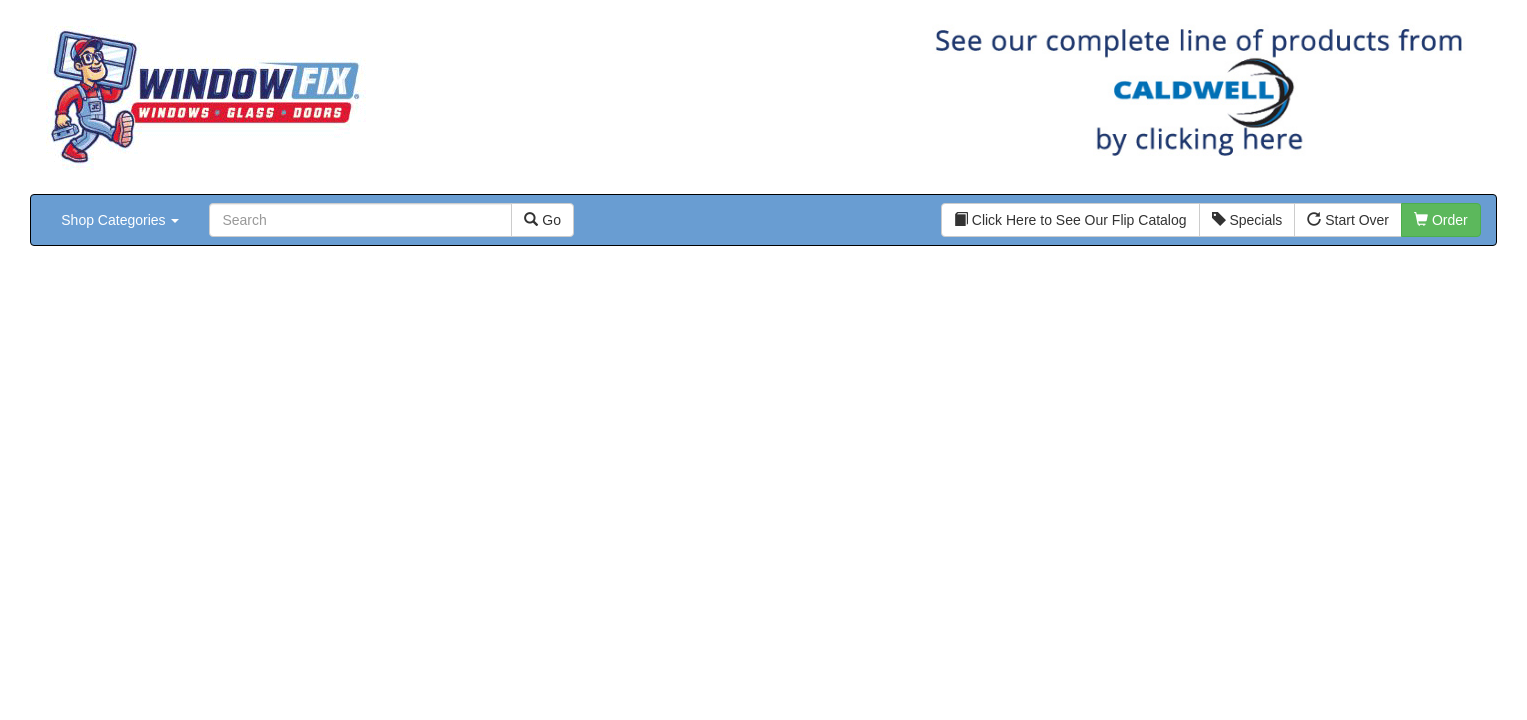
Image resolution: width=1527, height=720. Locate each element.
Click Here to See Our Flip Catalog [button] (1070, 220)
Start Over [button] (1348, 220)
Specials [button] (1247, 220)
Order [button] (1441, 220)
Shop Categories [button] (120, 220)
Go (542, 220)
